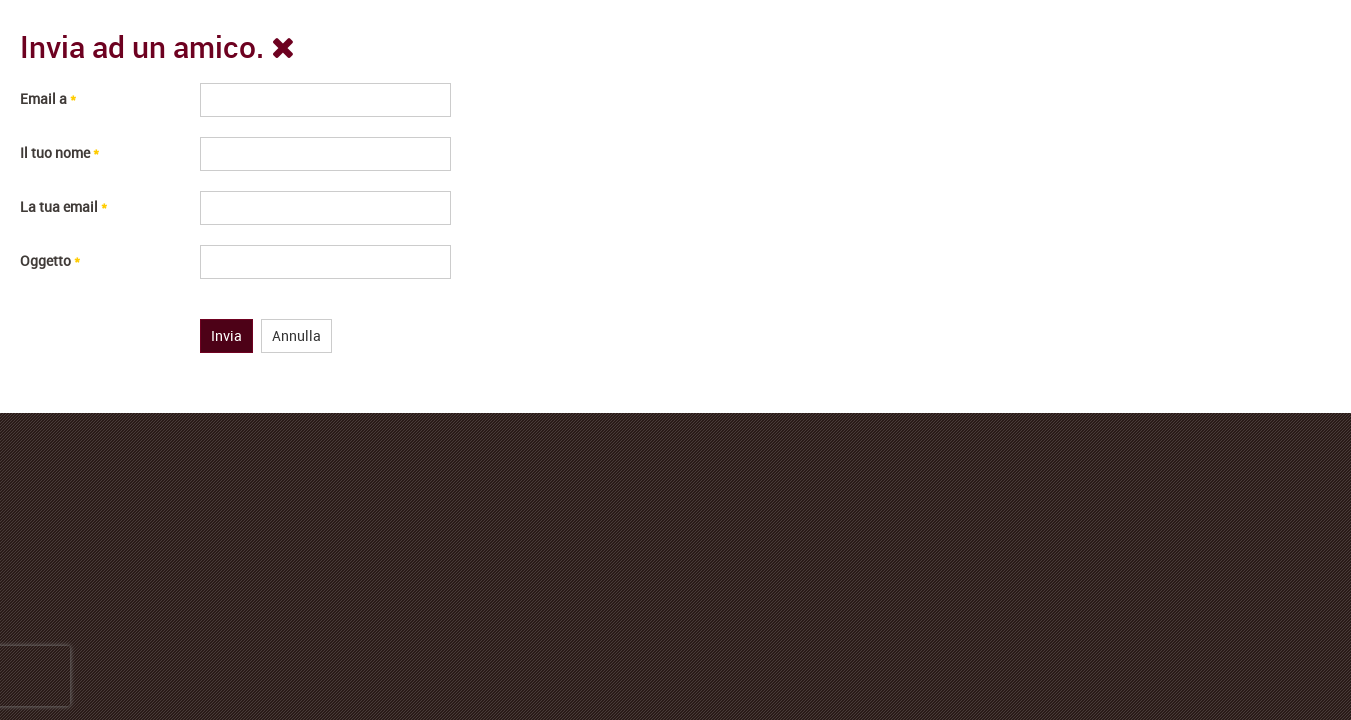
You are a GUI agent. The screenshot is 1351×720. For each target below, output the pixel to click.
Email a (48, 98)
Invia (226, 335)
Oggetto (50, 260)
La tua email (63, 206)
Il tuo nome (59, 152)
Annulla (296, 335)
